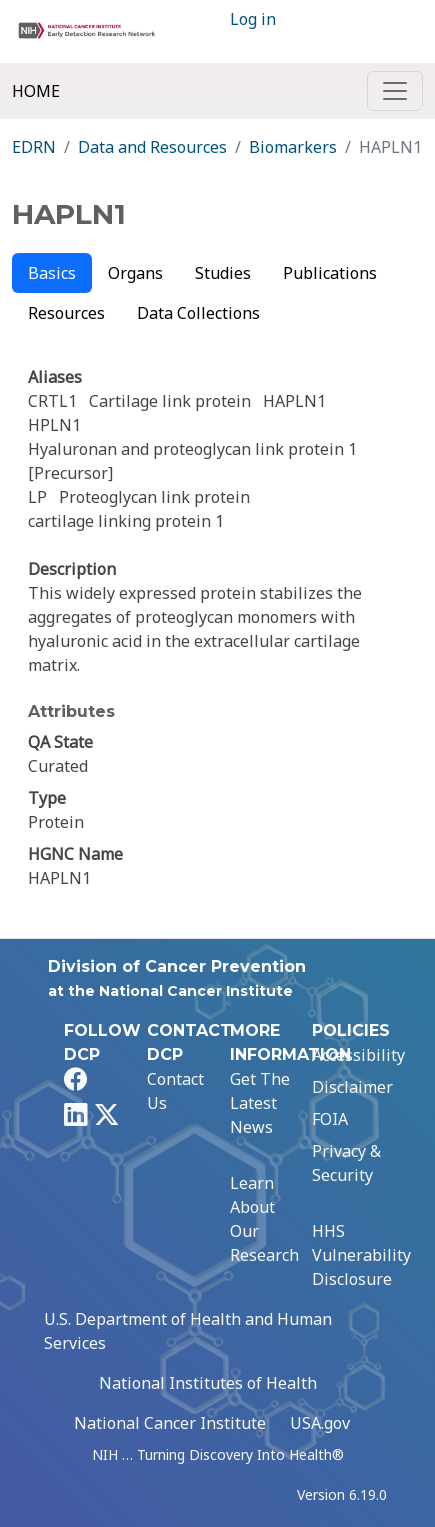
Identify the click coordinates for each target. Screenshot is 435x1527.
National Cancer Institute (170, 1423)
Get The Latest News (260, 1103)
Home (36, 91)
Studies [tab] (223, 273)
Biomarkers (293, 147)
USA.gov (320, 1423)
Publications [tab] (330, 273)
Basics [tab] (52, 273)
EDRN (34, 147)
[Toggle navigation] (395, 91)
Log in (253, 19)
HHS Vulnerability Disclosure (361, 1255)
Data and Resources (152, 147)
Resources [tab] (66, 313)
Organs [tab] (135, 273)
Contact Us (175, 1091)
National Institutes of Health (208, 1383)
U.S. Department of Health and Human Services (188, 1331)
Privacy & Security (346, 1163)
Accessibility (358, 1055)
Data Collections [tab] (198, 313)
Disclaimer (352, 1087)
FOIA (330, 1119)
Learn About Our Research (264, 1219)
